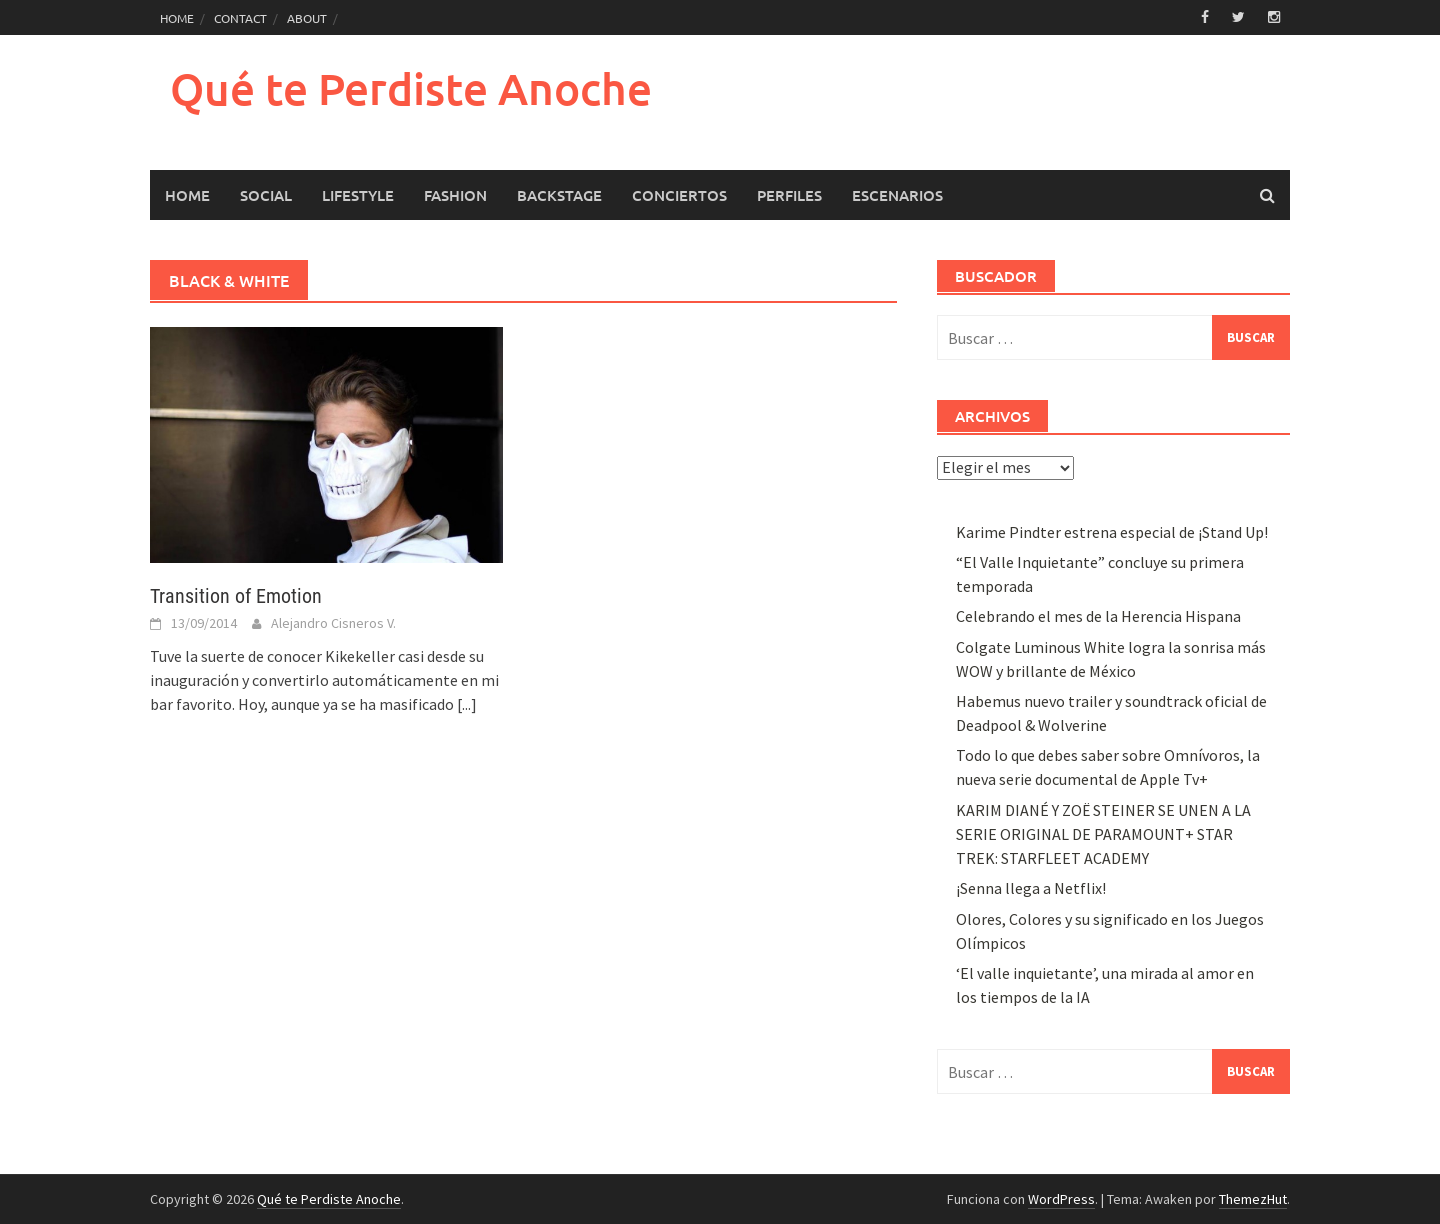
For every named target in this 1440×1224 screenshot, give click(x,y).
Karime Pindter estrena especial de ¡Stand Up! (1112, 532)
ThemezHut (1253, 1199)
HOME (177, 18)
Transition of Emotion (236, 596)
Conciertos (679, 195)
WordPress (1061, 1199)
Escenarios (897, 195)
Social (266, 195)
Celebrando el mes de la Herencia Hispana (1098, 616)
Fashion (455, 195)
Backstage (559, 195)
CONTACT (240, 18)
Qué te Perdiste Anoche (411, 88)
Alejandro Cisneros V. (333, 623)
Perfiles (789, 195)
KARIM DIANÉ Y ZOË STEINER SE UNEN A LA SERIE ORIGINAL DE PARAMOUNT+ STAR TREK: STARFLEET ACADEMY (1103, 834)
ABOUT (307, 18)
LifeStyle (358, 195)
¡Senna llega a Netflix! (1031, 888)
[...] (467, 704)
